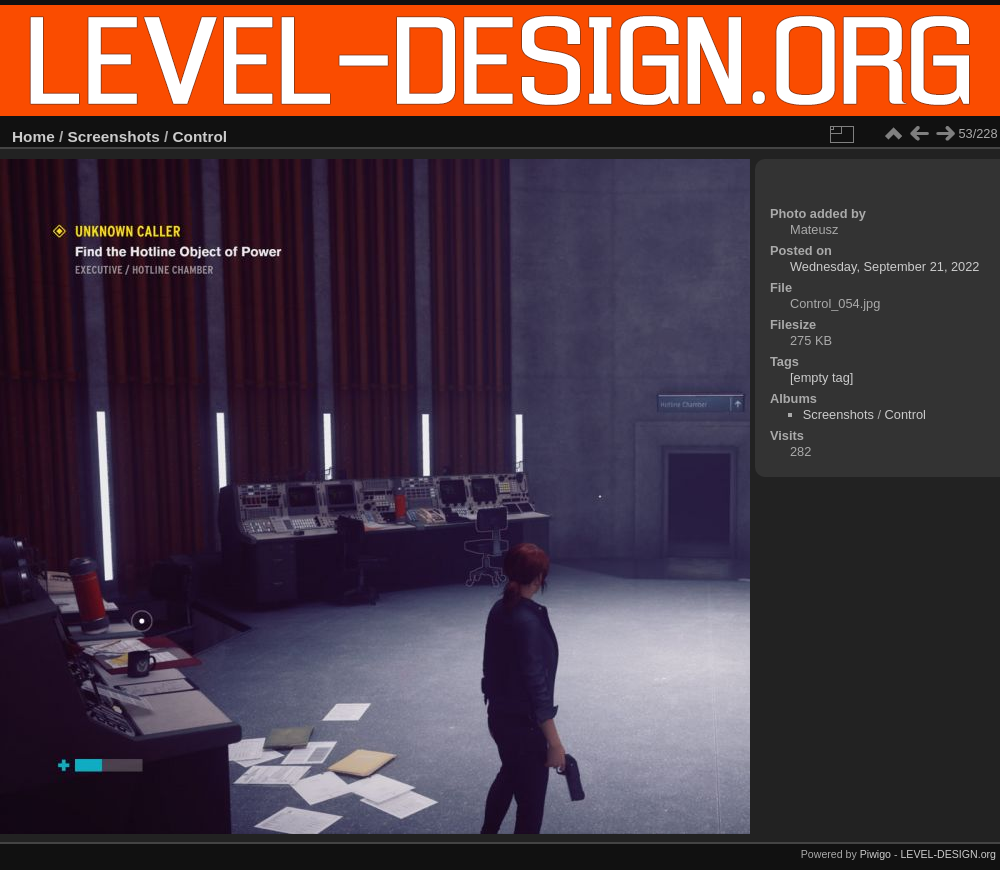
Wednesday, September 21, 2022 (884, 266)
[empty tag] (821, 377)
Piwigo (875, 854)
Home (33, 136)
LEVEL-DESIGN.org (948, 854)
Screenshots (114, 136)
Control (200, 136)
